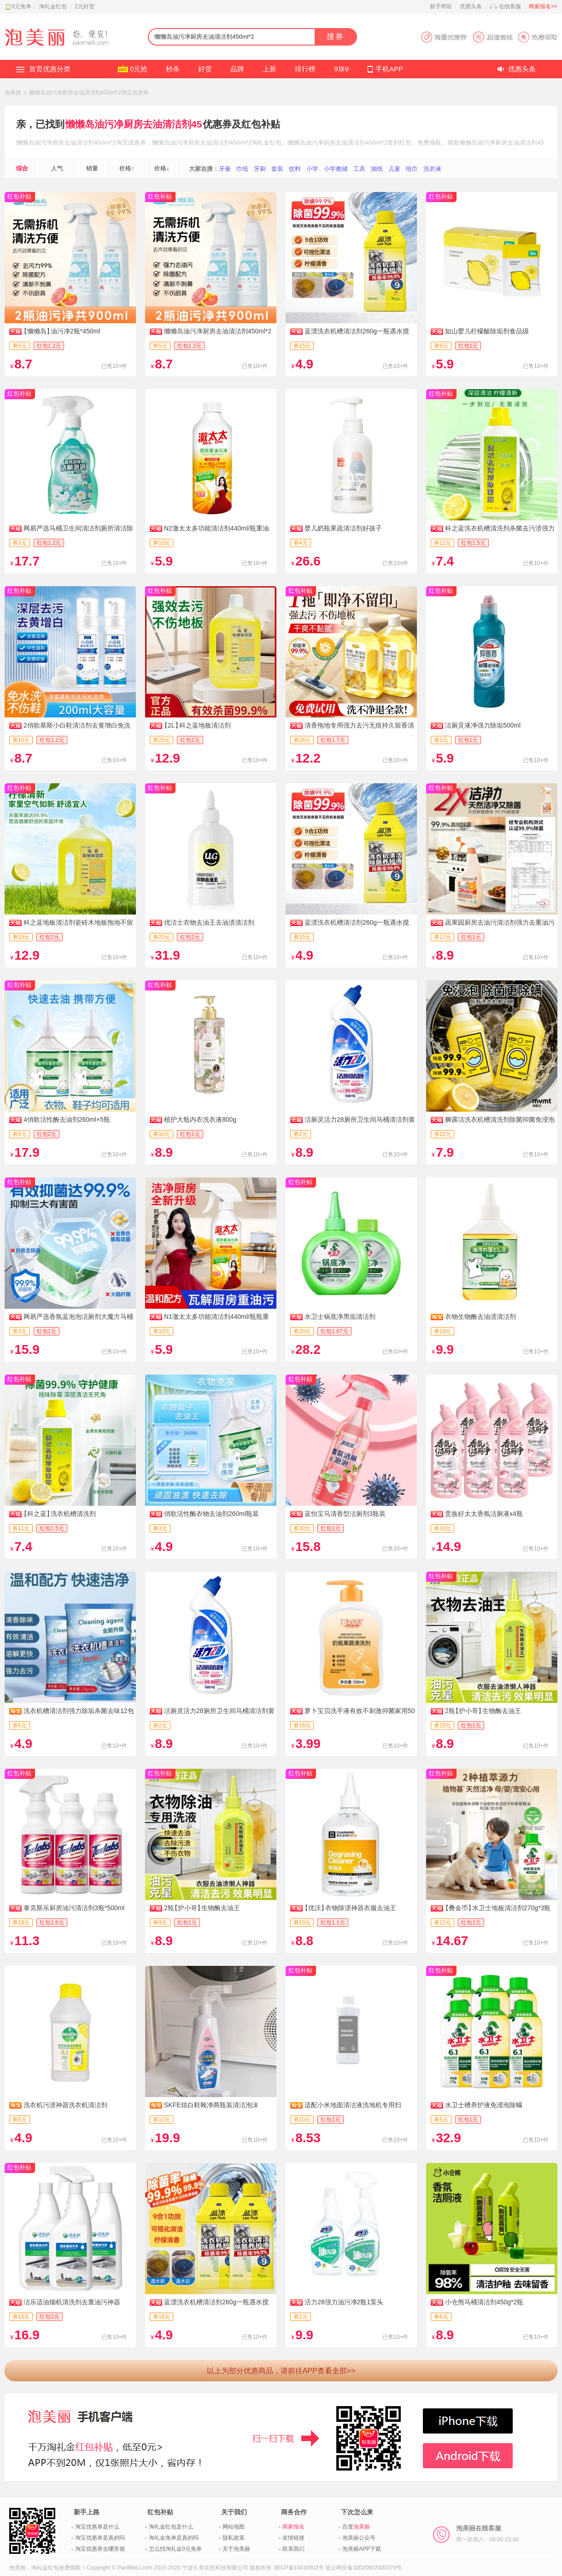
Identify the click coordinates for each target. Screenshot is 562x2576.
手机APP (389, 69)
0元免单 (21, 6)
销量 (92, 168)
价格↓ (162, 168)
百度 (356, 2527)
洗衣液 (432, 168)
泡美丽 (13, 92)
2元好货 (84, 6)
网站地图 (233, 2527)
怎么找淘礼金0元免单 (175, 2549)
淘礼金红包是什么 (171, 2527)
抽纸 (377, 168)
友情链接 (293, 2538)
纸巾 (412, 168)
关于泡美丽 (236, 2549)
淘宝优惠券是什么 (97, 2527)
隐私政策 (233, 2538)
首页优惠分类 (49, 69)
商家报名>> (543, 6)
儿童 (394, 168)
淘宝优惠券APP (489, 37)
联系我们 (293, 2549)
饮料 (295, 168)
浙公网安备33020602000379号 (363, 2567)
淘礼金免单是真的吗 (174, 2538)
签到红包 (399, 142)
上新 (269, 69)
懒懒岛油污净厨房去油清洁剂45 (133, 124)
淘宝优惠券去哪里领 (100, 2549)
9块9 (341, 69)
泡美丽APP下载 (361, 2549)
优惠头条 (471, 6)
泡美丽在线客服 (487, 2533)
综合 (22, 168)
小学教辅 (336, 168)
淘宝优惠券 (131, 142)
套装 (277, 168)
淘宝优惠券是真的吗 (100, 2538)
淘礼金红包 (53, 6)
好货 (205, 69)
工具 (359, 168)
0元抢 (138, 69)
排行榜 (305, 69)
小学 (312, 168)
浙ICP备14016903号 (299, 2567)
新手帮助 (441, 6)
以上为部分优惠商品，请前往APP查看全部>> (281, 2371)
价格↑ (127, 168)
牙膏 (225, 168)
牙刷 (260, 168)
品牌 (237, 69)
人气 (57, 168)
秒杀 (173, 69)
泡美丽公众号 (358, 2538)
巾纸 (242, 168)
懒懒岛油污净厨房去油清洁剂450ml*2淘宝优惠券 (89, 92)
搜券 (335, 36)
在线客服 (510, 6)
